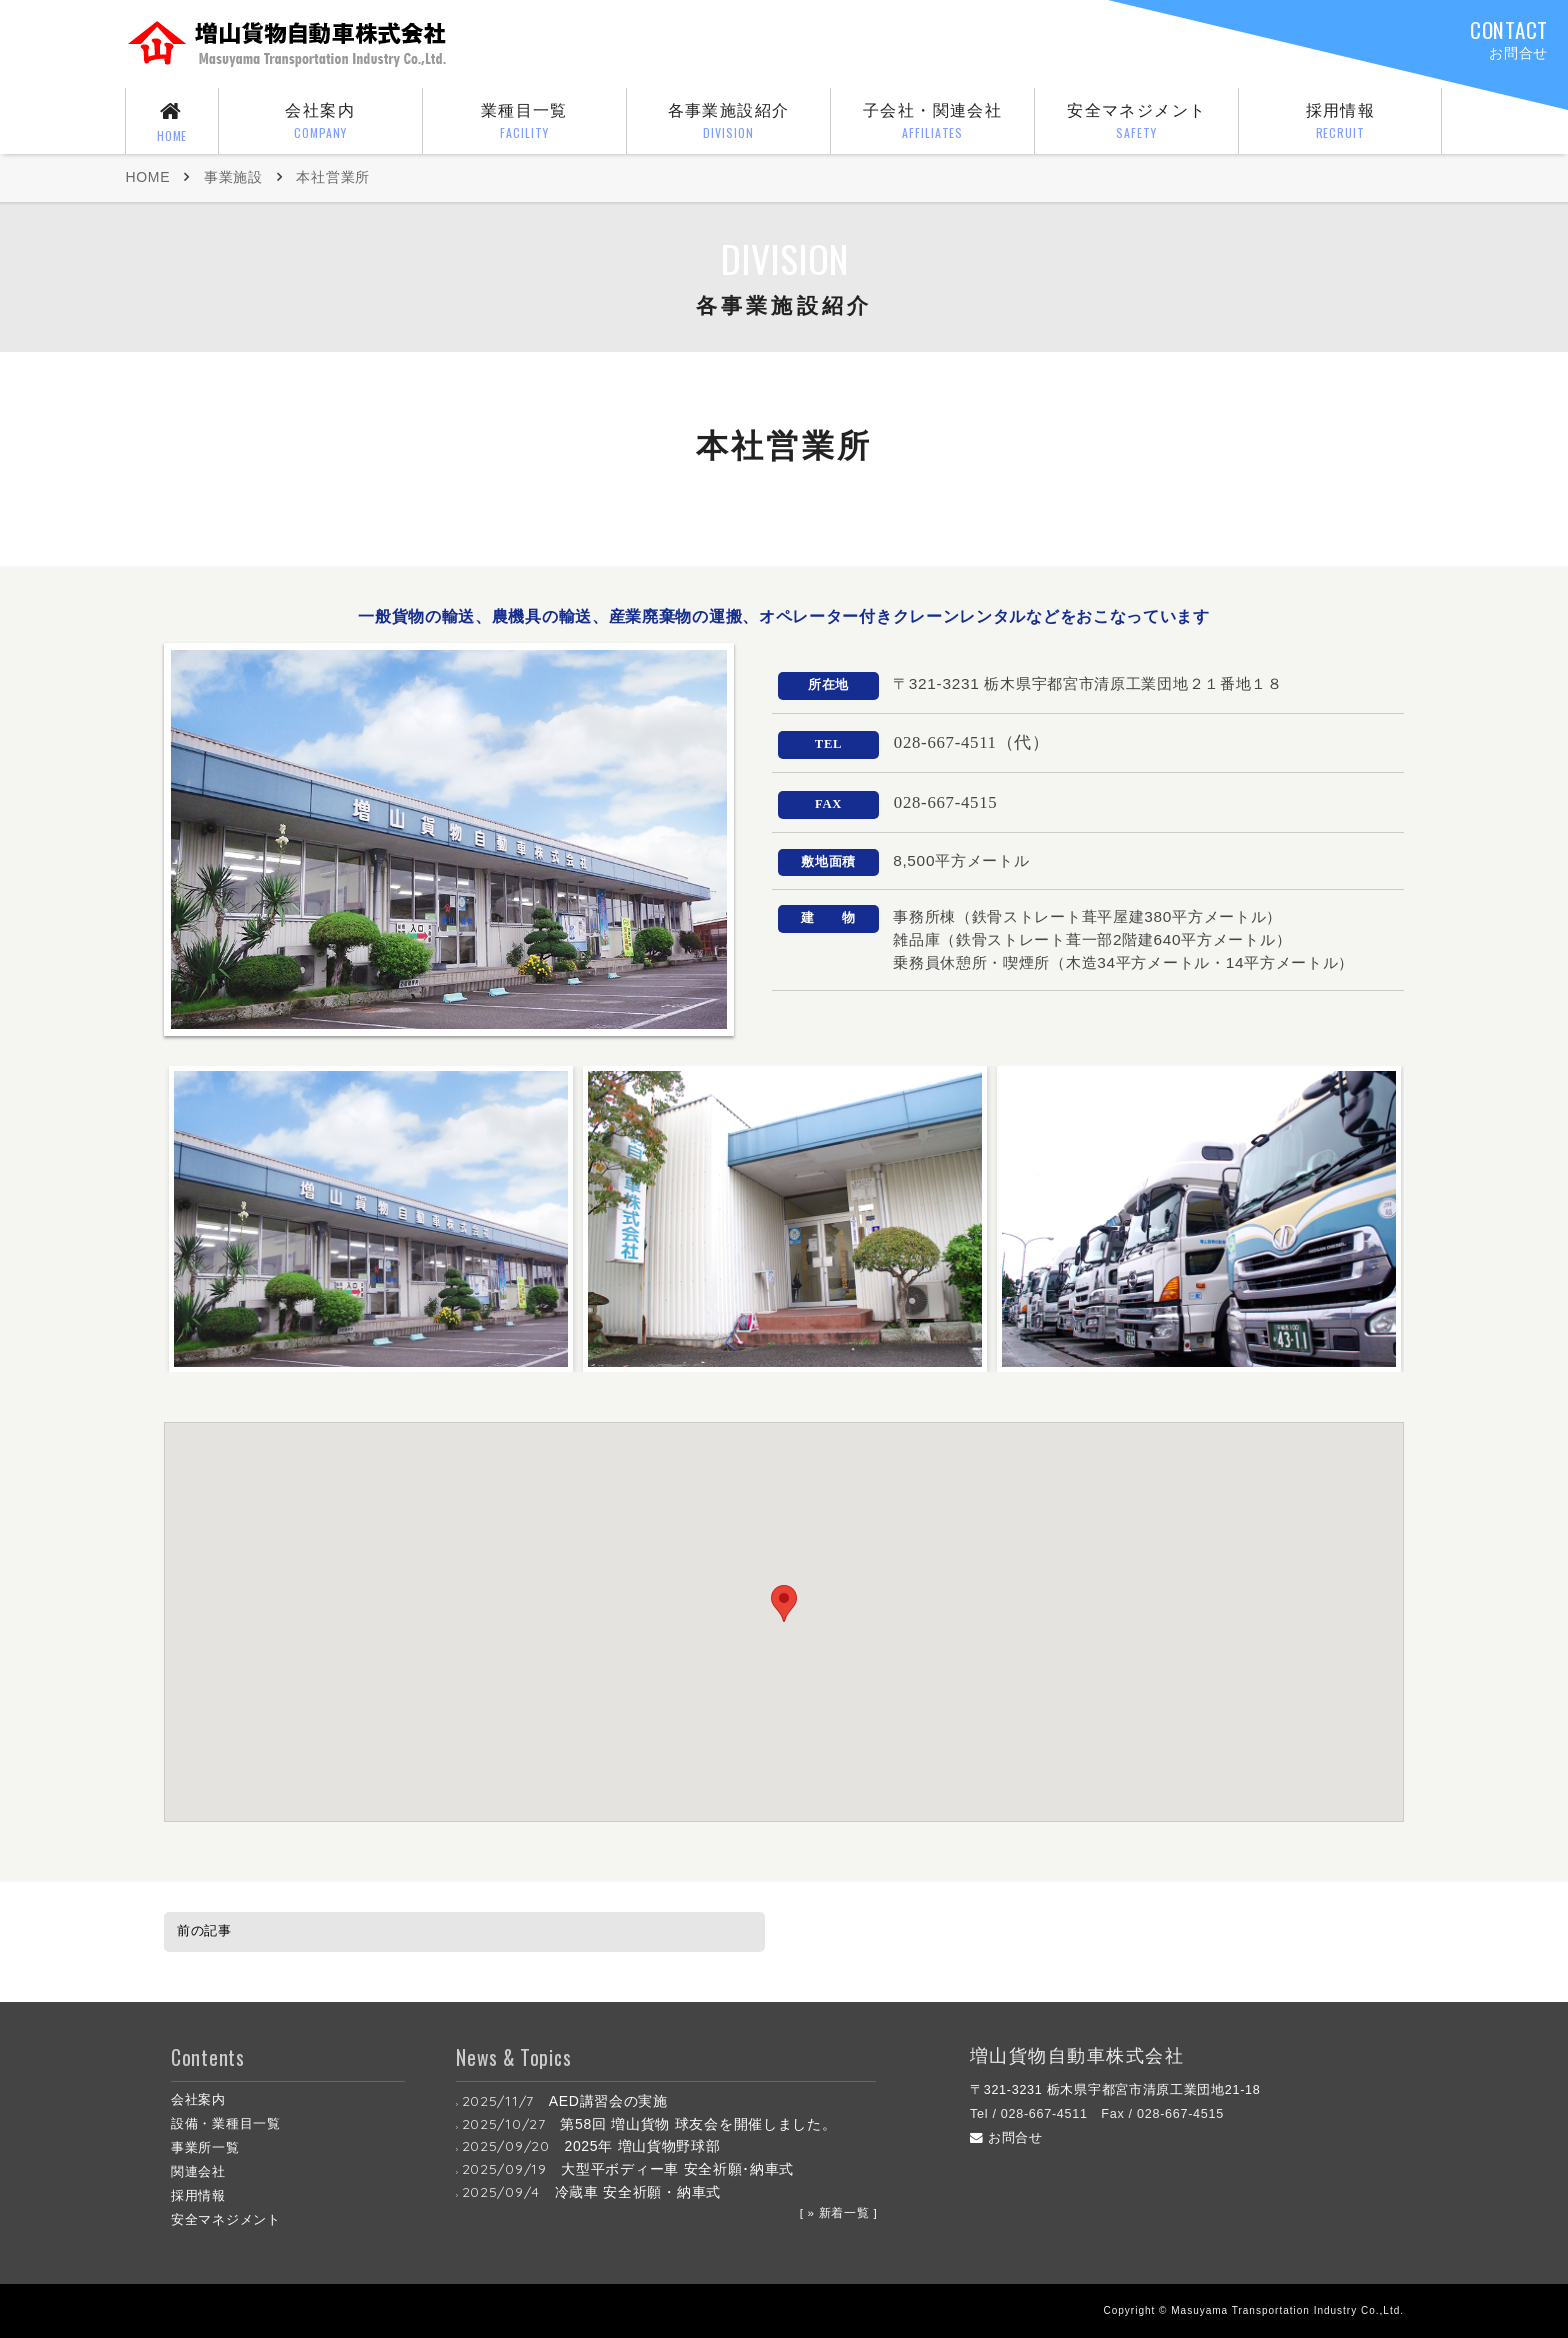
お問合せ (1006, 2138)
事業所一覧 (205, 2148)
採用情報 (1340, 123)
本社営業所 (333, 177)
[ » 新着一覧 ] (839, 2212)
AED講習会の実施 (608, 2101)
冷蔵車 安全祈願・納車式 (638, 2192)
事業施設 (233, 177)
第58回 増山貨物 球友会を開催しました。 (698, 2124)
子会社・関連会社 (933, 123)
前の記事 (204, 1930)
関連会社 (198, 2172)
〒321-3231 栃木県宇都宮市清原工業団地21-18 (1115, 2090)
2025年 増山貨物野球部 (642, 2146)
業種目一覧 (525, 123)
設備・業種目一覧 (226, 2124)
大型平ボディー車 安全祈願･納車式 (677, 2169)
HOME (147, 177)
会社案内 (320, 123)
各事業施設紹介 (729, 123)
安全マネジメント (1137, 123)
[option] (371, 1219)
